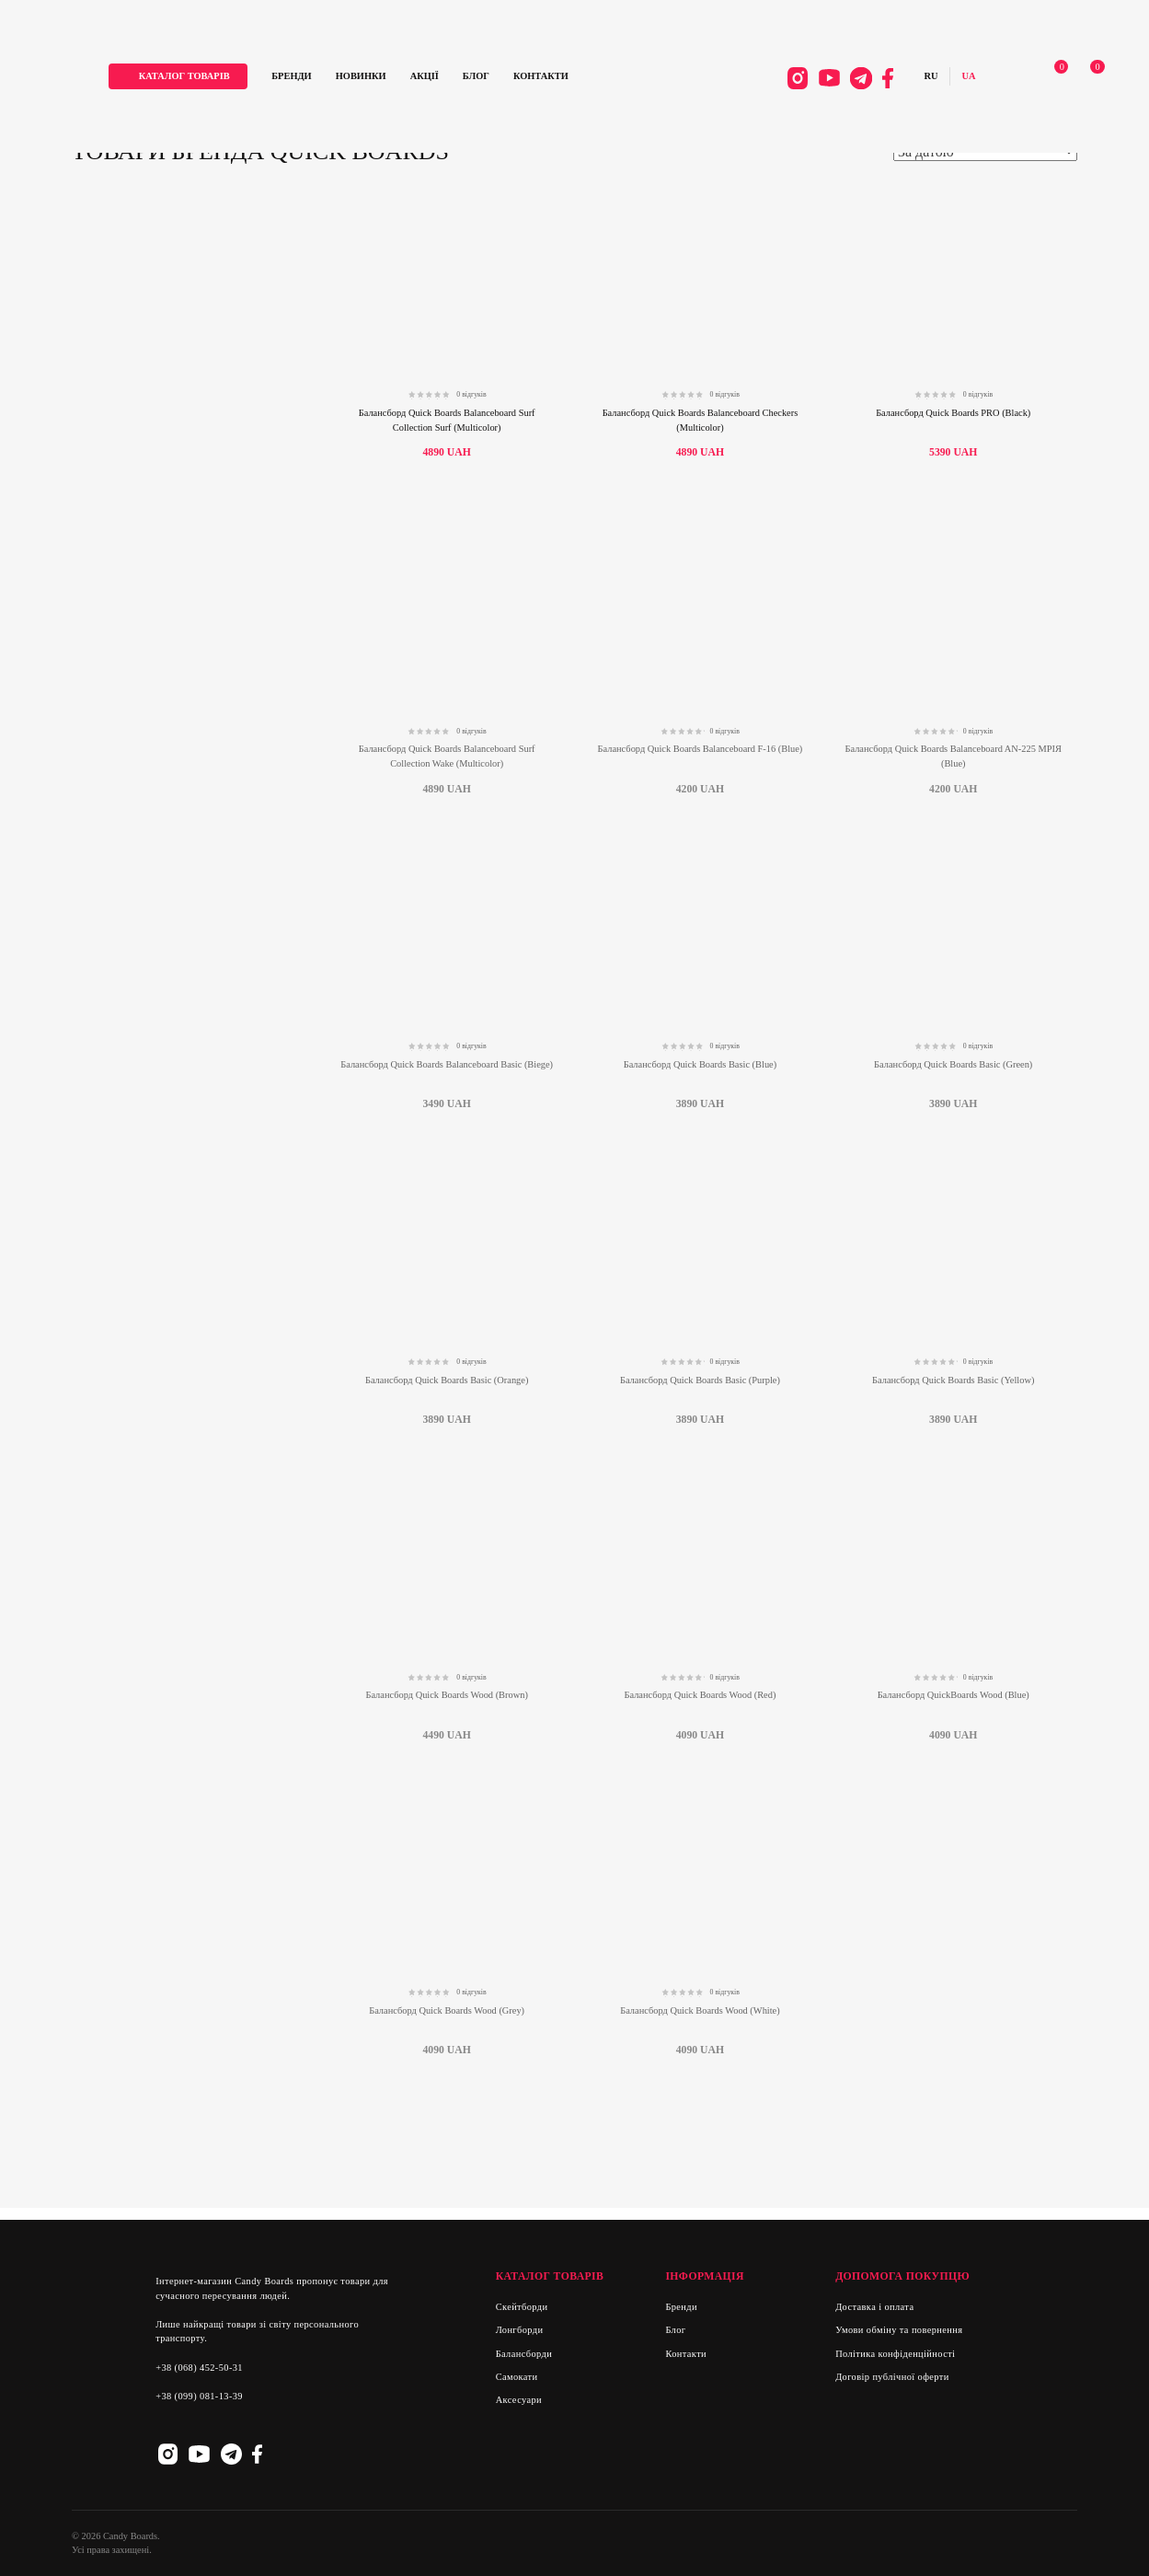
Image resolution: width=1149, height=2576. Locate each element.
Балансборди (524, 2354)
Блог (524, 80)
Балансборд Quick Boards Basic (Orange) (446, 1380)
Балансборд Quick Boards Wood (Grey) (446, 2010)
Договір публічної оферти (892, 2377)
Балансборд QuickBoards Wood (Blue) (953, 1695)
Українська (941, 81)
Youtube (801, 82)
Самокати (517, 2377)
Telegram (834, 82)
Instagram (770, 82)
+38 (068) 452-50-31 (199, 2367)
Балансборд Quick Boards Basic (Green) (953, 1064)
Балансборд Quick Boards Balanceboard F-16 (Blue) (700, 749)
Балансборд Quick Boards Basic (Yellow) (953, 1380)
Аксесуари (519, 2400)
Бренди (340, 80)
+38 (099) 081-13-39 (199, 2396)
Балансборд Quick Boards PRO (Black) (953, 413)
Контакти (588, 80)
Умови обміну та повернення (898, 2330)
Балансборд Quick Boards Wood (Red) (700, 1695)
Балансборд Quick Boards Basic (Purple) (700, 1380)
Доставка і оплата (874, 2307)
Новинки (409, 80)
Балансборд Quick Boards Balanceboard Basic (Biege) (446, 1064)
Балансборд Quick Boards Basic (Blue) (700, 1064)
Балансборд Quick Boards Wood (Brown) (446, 1695)
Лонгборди (520, 2330)
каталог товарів (232, 80)
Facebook (860, 82)
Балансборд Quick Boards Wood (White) (700, 2010)
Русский (903, 81)
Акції (472, 80)
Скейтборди (522, 2307)
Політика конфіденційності (895, 2354)
